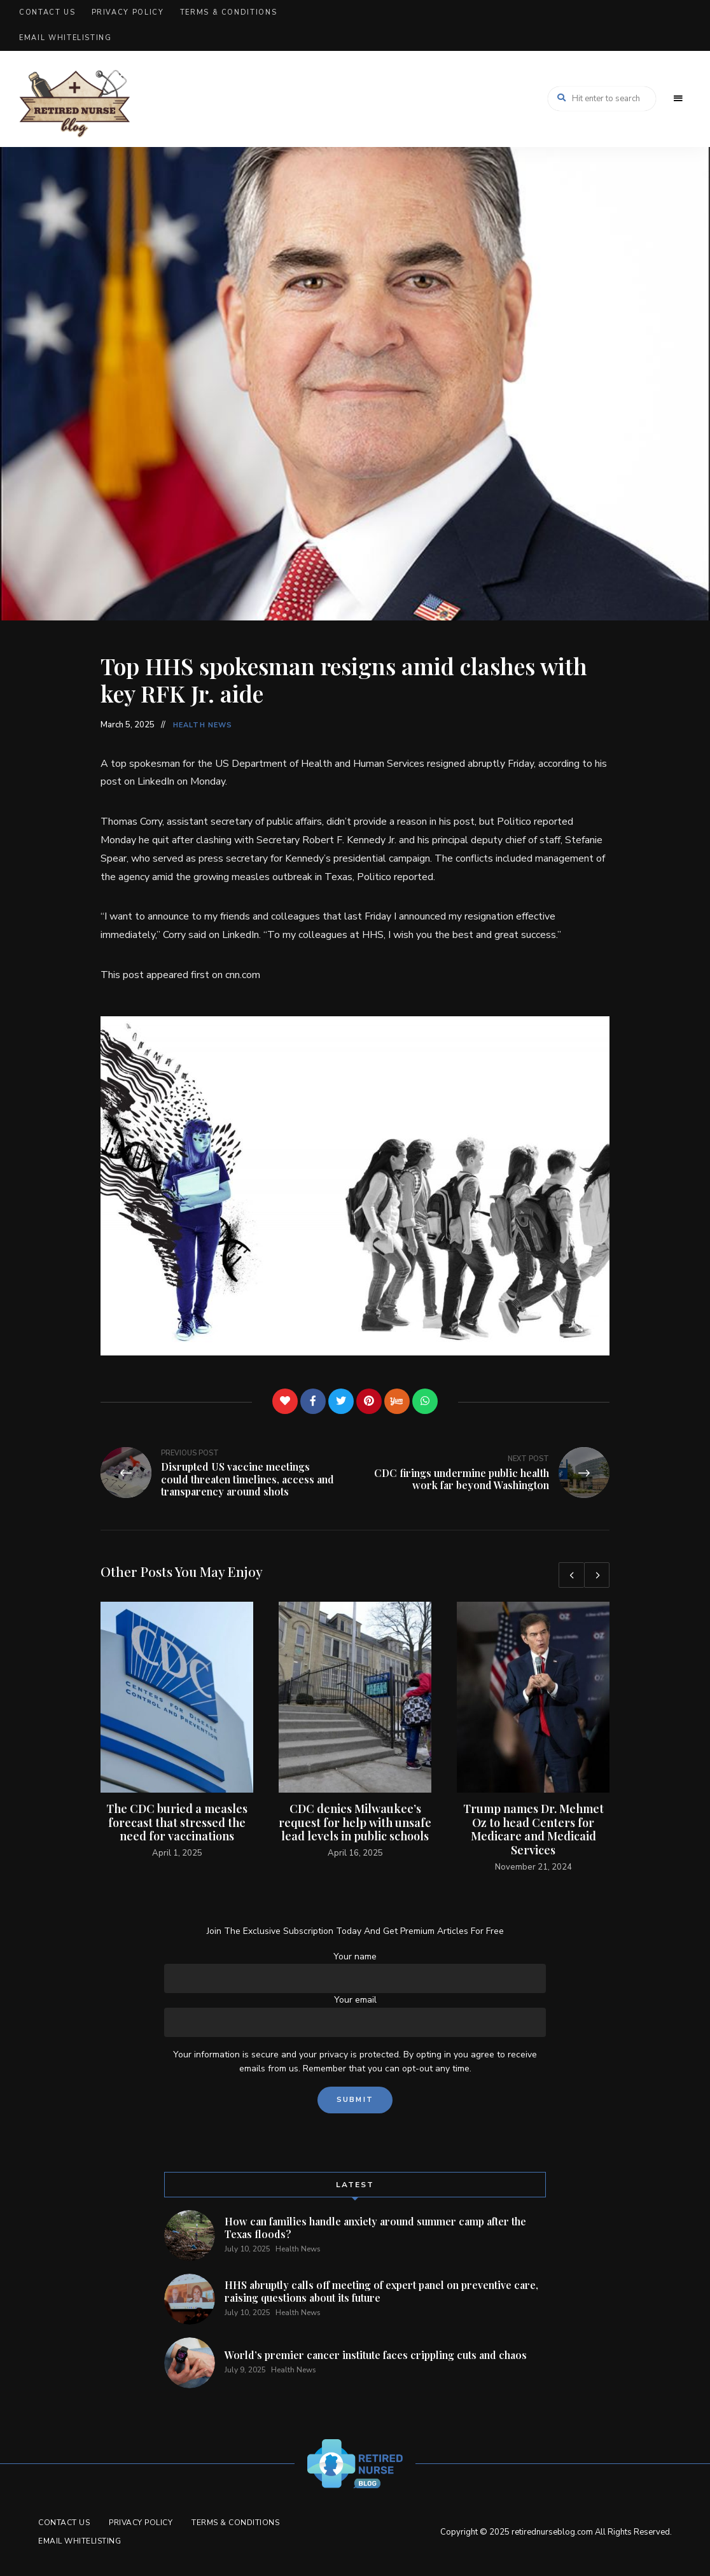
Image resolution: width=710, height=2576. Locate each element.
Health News (202, 725)
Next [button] (596, 1575)
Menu (678, 98)
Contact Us (47, 12)
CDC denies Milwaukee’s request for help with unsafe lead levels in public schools (355, 1822)
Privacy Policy (128, 12)
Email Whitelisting (65, 38)
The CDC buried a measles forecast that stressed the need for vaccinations (176, 1822)
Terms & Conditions (228, 12)
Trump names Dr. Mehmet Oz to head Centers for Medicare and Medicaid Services (533, 1829)
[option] (177, 1731)
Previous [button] (571, 1575)
